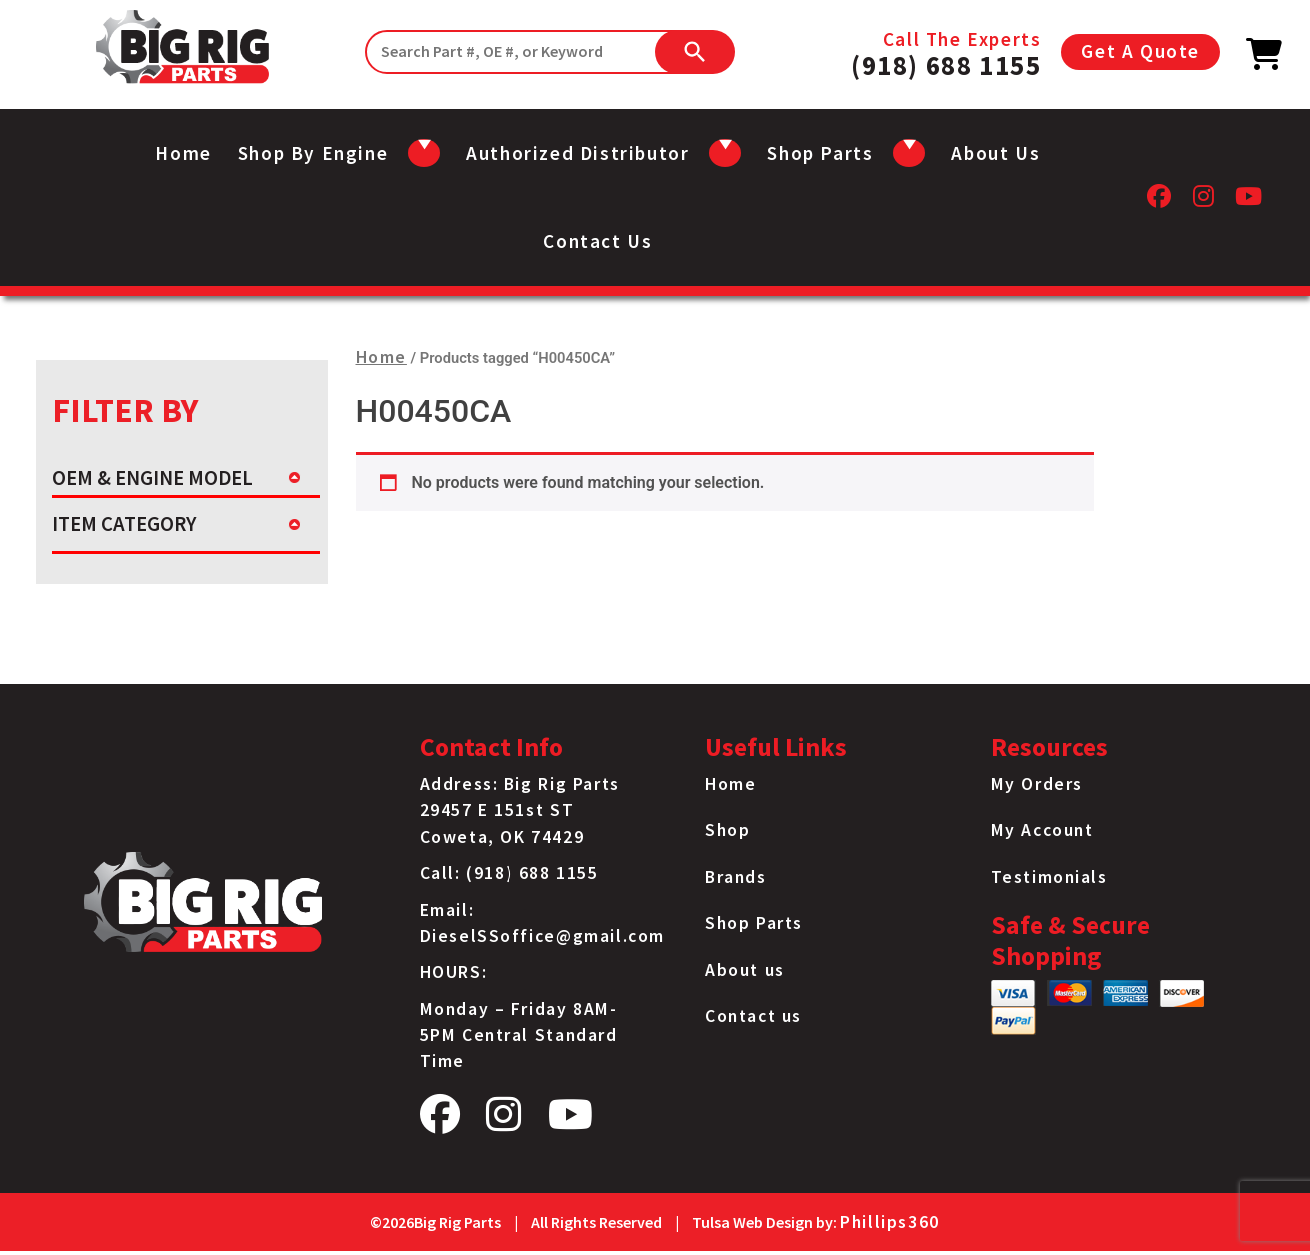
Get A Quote (1140, 51)
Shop (727, 830)
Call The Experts (946, 52)
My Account (1042, 830)
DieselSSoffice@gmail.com (542, 936)
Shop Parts (754, 923)
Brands (736, 877)
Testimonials (1049, 877)
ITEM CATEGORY (124, 524)
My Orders (1037, 784)
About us (995, 153)
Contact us (597, 241)
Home (183, 153)
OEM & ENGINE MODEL (152, 478)
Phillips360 (890, 1222)
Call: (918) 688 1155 (509, 873)
